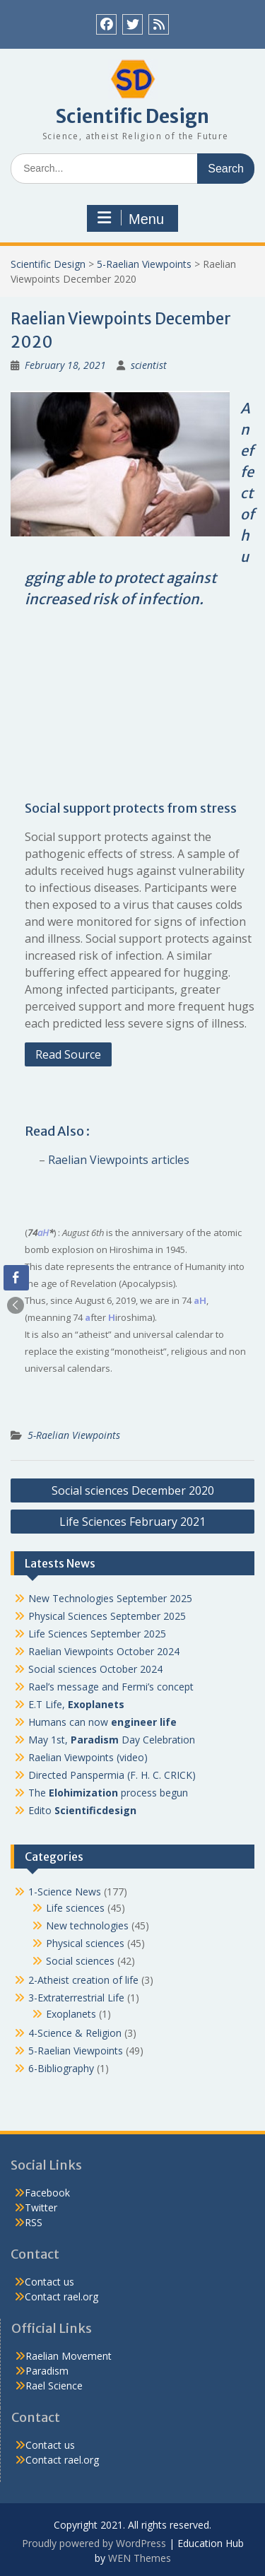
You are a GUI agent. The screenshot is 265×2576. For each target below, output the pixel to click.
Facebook (47, 2192)
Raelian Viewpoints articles (118, 1160)
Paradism (47, 2370)
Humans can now (102, 1722)
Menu (131, 218)
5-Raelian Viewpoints (144, 264)
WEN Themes (139, 2558)
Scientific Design (132, 116)
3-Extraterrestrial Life (76, 1997)
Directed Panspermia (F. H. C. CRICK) (112, 1775)
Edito (82, 1810)
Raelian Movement (68, 2356)
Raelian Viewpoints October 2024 (103, 1651)
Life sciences (75, 1908)
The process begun (108, 1792)
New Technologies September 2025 (110, 1598)
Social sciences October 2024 (95, 1669)
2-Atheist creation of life (83, 1980)
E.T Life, (76, 1704)
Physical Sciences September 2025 (107, 1616)
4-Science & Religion (75, 2033)
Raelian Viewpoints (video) (88, 1757)
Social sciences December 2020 (133, 1490)
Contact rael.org (61, 2296)
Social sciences (80, 1961)
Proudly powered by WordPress (94, 2543)
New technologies (87, 1925)
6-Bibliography (61, 2068)
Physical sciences (85, 1943)
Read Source (68, 1054)
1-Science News (64, 1891)
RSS (33, 2222)
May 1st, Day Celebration (111, 1739)
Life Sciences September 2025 (97, 1633)
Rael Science (54, 2385)
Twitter (41, 2207)
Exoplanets (71, 2014)
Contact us (49, 2281)
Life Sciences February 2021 (132, 1521)
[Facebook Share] (16, 1277)
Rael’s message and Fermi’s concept (111, 1686)
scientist (149, 365)
